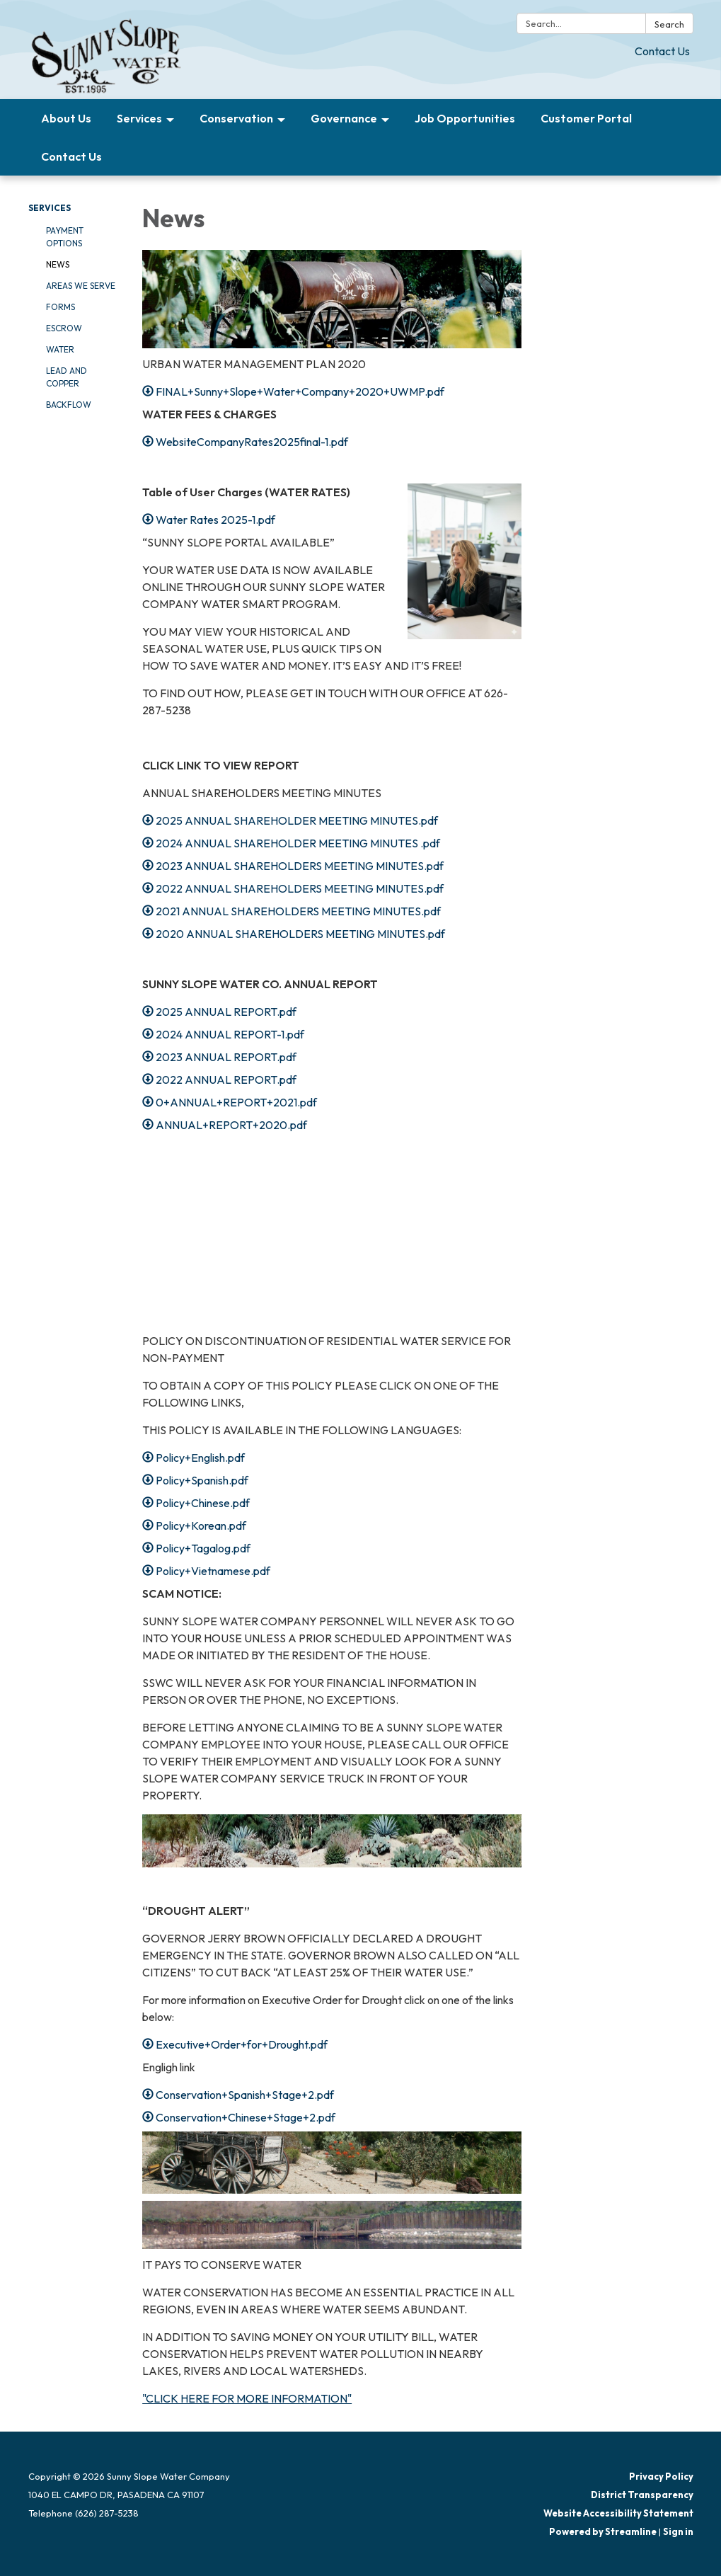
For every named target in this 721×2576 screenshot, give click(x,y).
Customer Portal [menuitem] (586, 118)
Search (669, 24)
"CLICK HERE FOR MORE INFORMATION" (247, 2398)
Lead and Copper (66, 377)
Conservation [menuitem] (236, 118)
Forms (60, 307)
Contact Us (662, 51)
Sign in (678, 2531)
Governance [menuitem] (344, 118)
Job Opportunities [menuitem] (465, 118)
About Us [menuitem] (66, 118)
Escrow (64, 328)
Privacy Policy (661, 2476)
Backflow (68, 404)
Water (60, 349)
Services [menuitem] (139, 118)
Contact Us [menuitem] (71, 156)
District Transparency (642, 2494)
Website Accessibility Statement (618, 2513)
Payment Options (64, 236)
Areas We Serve (80, 285)
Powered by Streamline (603, 2531)
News (57, 264)
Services (49, 207)
